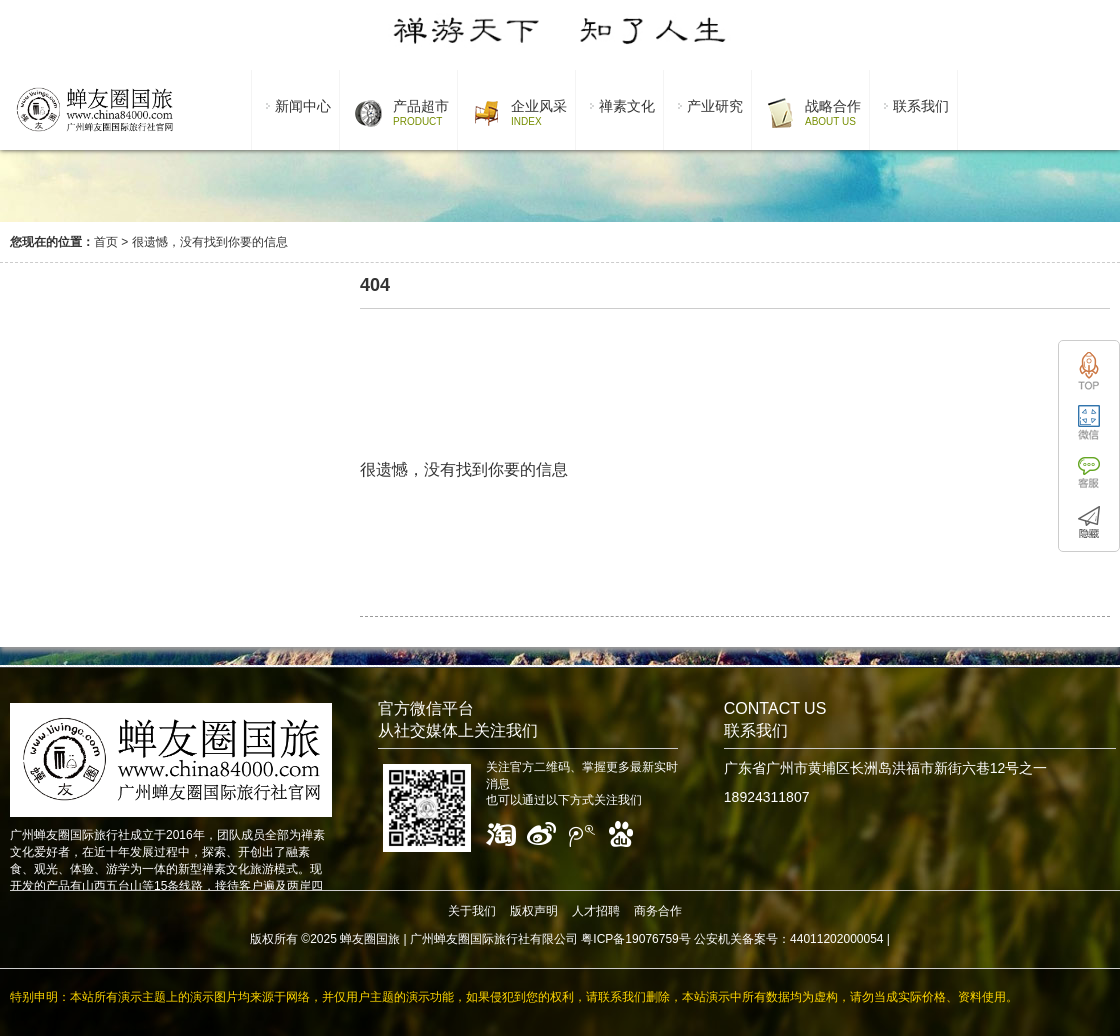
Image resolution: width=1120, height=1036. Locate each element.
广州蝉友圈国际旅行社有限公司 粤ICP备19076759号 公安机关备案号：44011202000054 (647, 939)
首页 (106, 242)
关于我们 (472, 911)
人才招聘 (596, 911)
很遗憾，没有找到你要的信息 (210, 242)
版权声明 (534, 911)
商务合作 (658, 911)
